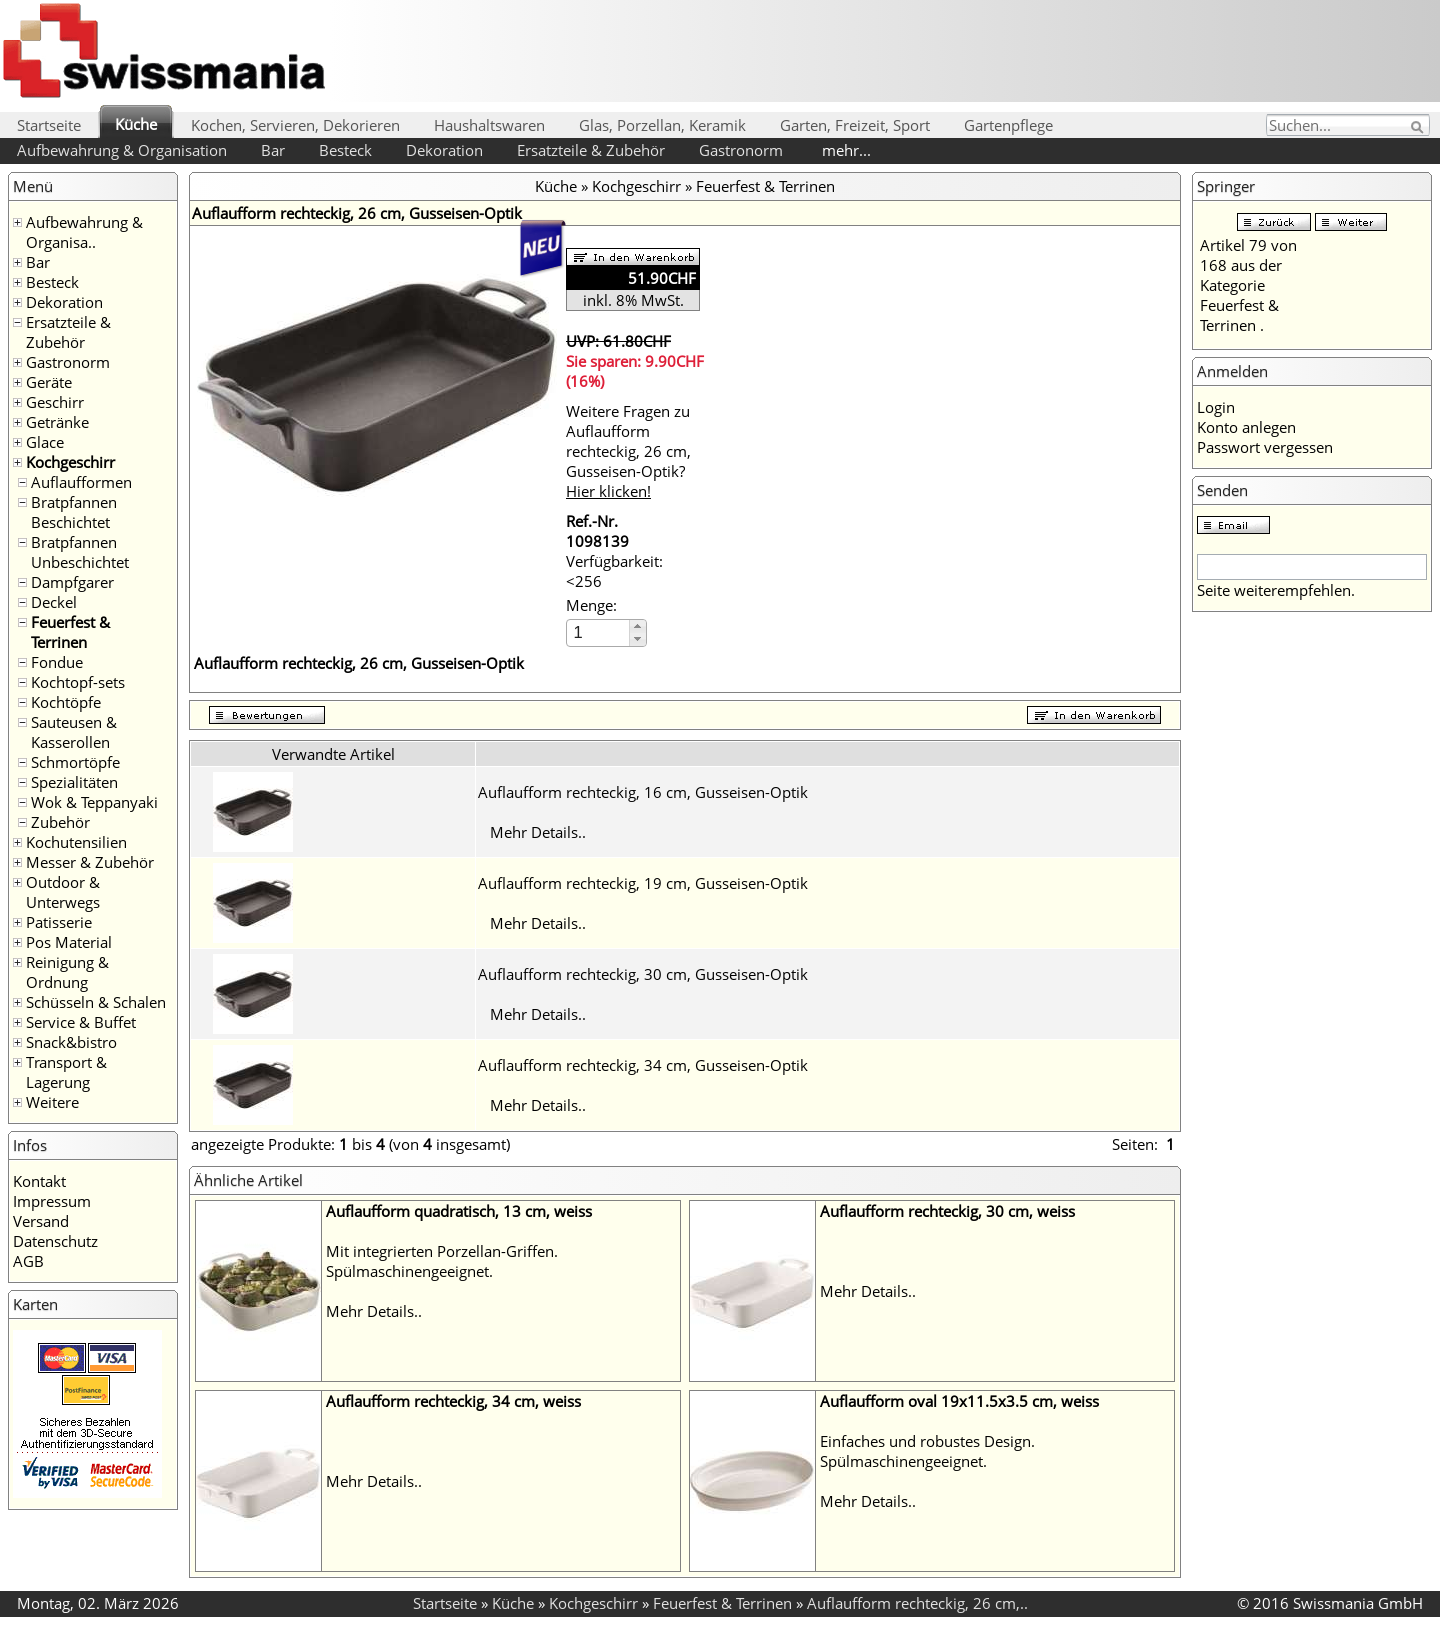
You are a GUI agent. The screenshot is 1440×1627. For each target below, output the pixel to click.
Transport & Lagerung (66, 1072)
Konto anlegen (1246, 427)
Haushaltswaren (489, 125)
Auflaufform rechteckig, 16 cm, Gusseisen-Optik (643, 792)
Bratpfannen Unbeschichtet (80, 552)
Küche (136, 124)
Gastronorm (741, 150)
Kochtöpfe (66, 702)
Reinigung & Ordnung (67, 972)
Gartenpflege (1008, 125)
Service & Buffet (81, 1022)
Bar (273, 150)
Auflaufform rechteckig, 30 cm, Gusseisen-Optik (643, 974)
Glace (45, 442)
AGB (28, 1261)
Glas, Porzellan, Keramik (662, 125)
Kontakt (39, 1181)
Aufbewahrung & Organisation (122, 150)
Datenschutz (55, 1241)
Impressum (52, 1201)
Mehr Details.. (538, 832)
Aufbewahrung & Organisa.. (84, 232)
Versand (41, 1221)
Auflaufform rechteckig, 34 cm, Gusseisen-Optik (643, 1065)
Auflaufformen (81, 482)
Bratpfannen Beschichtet (74, 512)
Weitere (52, 1102)
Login (1216, 407)
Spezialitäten (74, 782)
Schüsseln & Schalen (96, 1002)
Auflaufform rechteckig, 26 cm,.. (917, 1603)
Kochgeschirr (70, 462)
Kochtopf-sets (78, 682)
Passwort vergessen (1265, 447)
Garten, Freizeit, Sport (855, 125)
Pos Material (69, 942)
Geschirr (55, 402)
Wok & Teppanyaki (94, 802)
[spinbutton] (599, 632)
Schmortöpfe (75, 762)
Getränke (57, 422)
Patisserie (59, 922)
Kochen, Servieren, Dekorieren (295, 125)
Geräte (49, 382)
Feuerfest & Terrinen (70, 632)
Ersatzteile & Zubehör (591, 150)
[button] (637, 626)
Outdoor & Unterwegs (63, 892)
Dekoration (444, 150)
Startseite (49, 125)
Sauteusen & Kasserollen (74, 732)
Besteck (345, 150)
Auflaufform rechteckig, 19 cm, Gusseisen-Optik (643, 883)
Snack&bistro (71, 1042)
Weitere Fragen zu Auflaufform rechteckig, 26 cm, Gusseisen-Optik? (628, 451)
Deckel (54, 602)
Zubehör (60, 822)
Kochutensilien (76, 842)
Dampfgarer (72, 582)
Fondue (57, 662)
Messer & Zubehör (90, 862)
